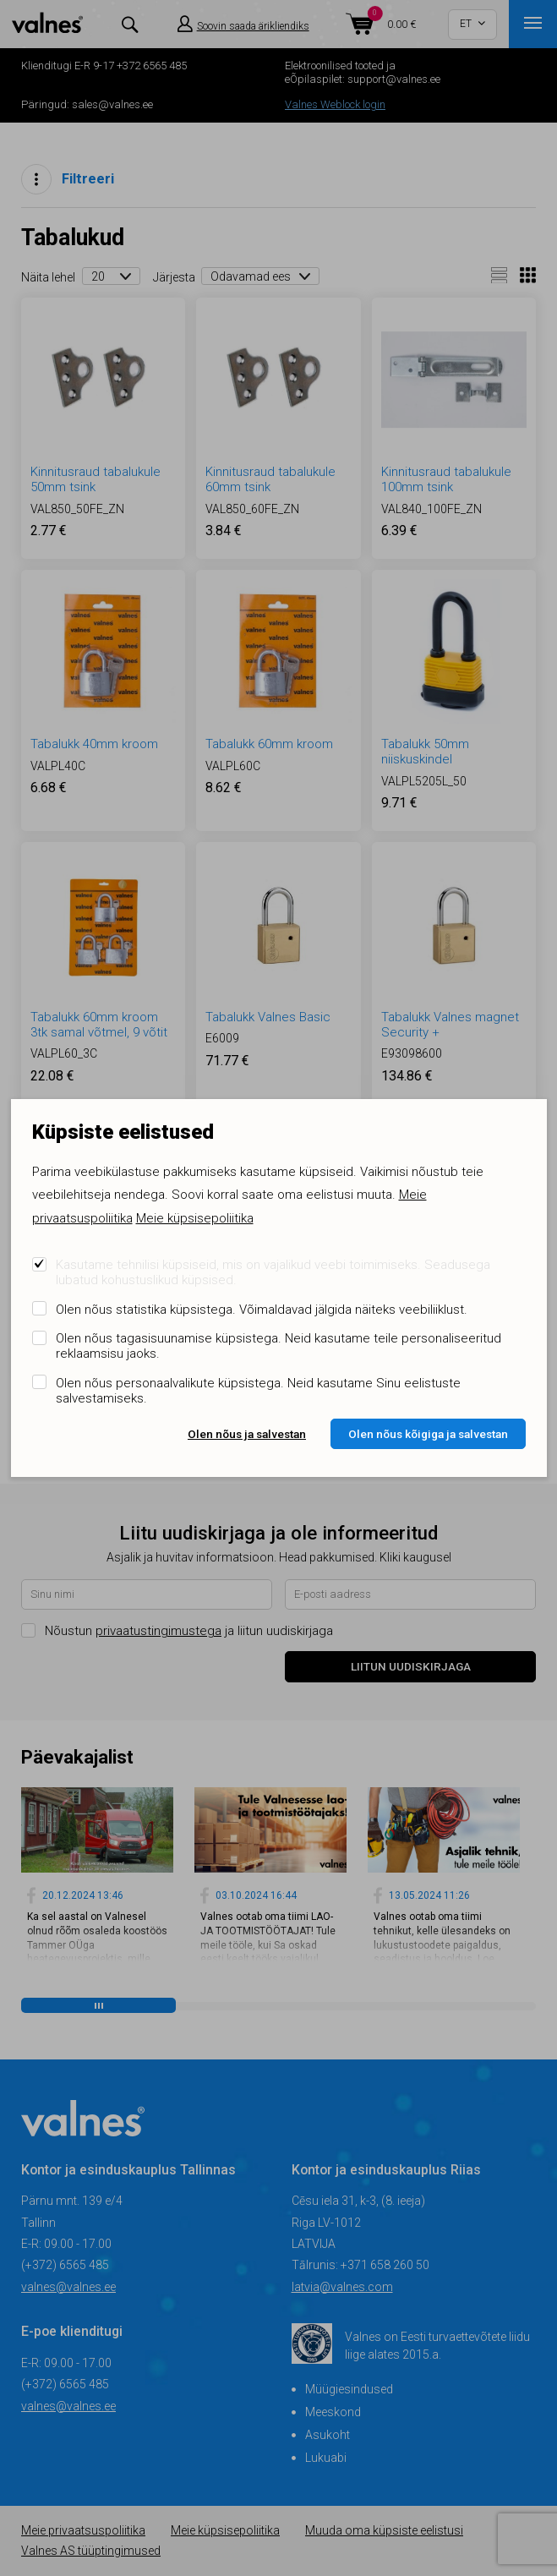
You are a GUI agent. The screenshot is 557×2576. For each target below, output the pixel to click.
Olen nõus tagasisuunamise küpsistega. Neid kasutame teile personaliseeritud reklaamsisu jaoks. (278, 1346)
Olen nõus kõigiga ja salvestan (428, 1434)
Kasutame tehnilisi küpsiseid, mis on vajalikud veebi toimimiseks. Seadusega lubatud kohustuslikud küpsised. (273, 1272)
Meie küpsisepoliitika (195, 1218)
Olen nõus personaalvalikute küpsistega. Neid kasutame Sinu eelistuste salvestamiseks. (258, 1391)
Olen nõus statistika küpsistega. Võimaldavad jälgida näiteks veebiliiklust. (261, 1309)
